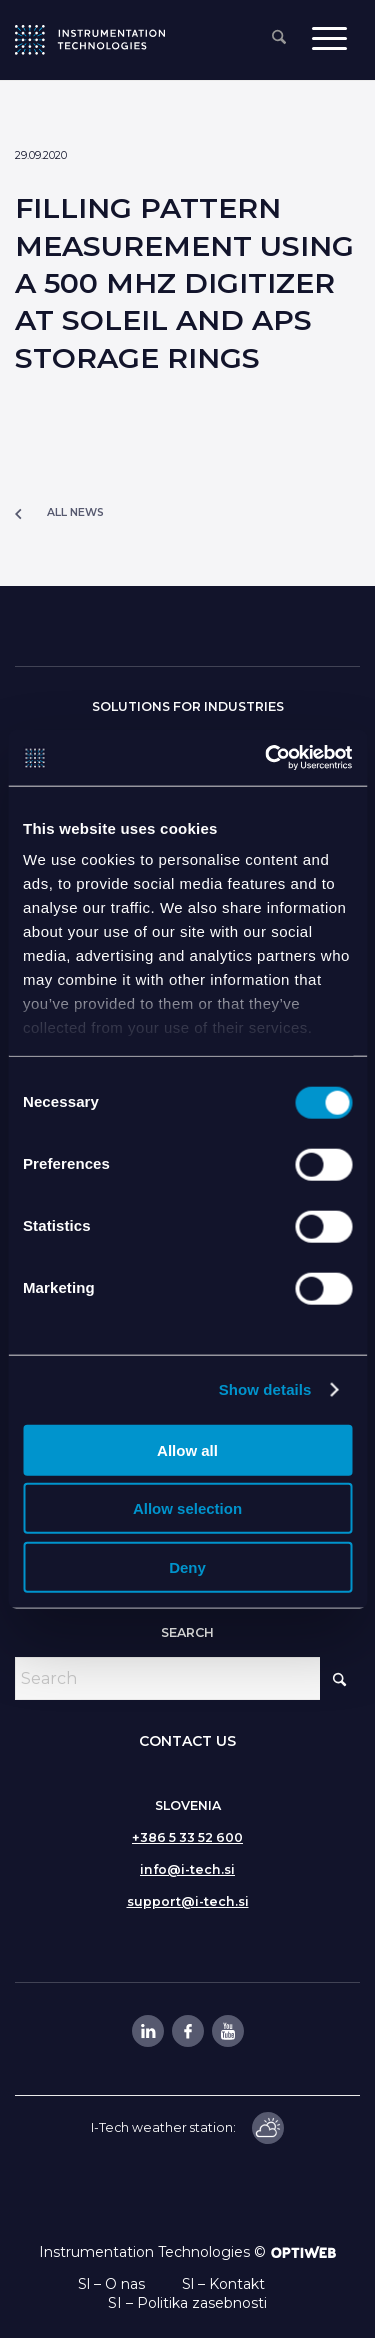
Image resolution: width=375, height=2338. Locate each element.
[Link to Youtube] (227, 2031)
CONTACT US (187, 1741)
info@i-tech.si (187, 1869)
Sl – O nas (111, 2284)
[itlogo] (90, 40)
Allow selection (187, 1508)
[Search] (279, 38)
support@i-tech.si (188, 1901)
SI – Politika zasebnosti (187, 2303)
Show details (265, 1389)
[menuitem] (279, 38)
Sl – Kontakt (223, 2284)
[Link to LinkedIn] (147, 2031)
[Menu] (329, 37)
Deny (187, 1566)
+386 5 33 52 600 (187, 1837)
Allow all (187, 1449)
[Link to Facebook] (187, 2031)
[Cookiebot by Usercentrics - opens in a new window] (267, 758)
